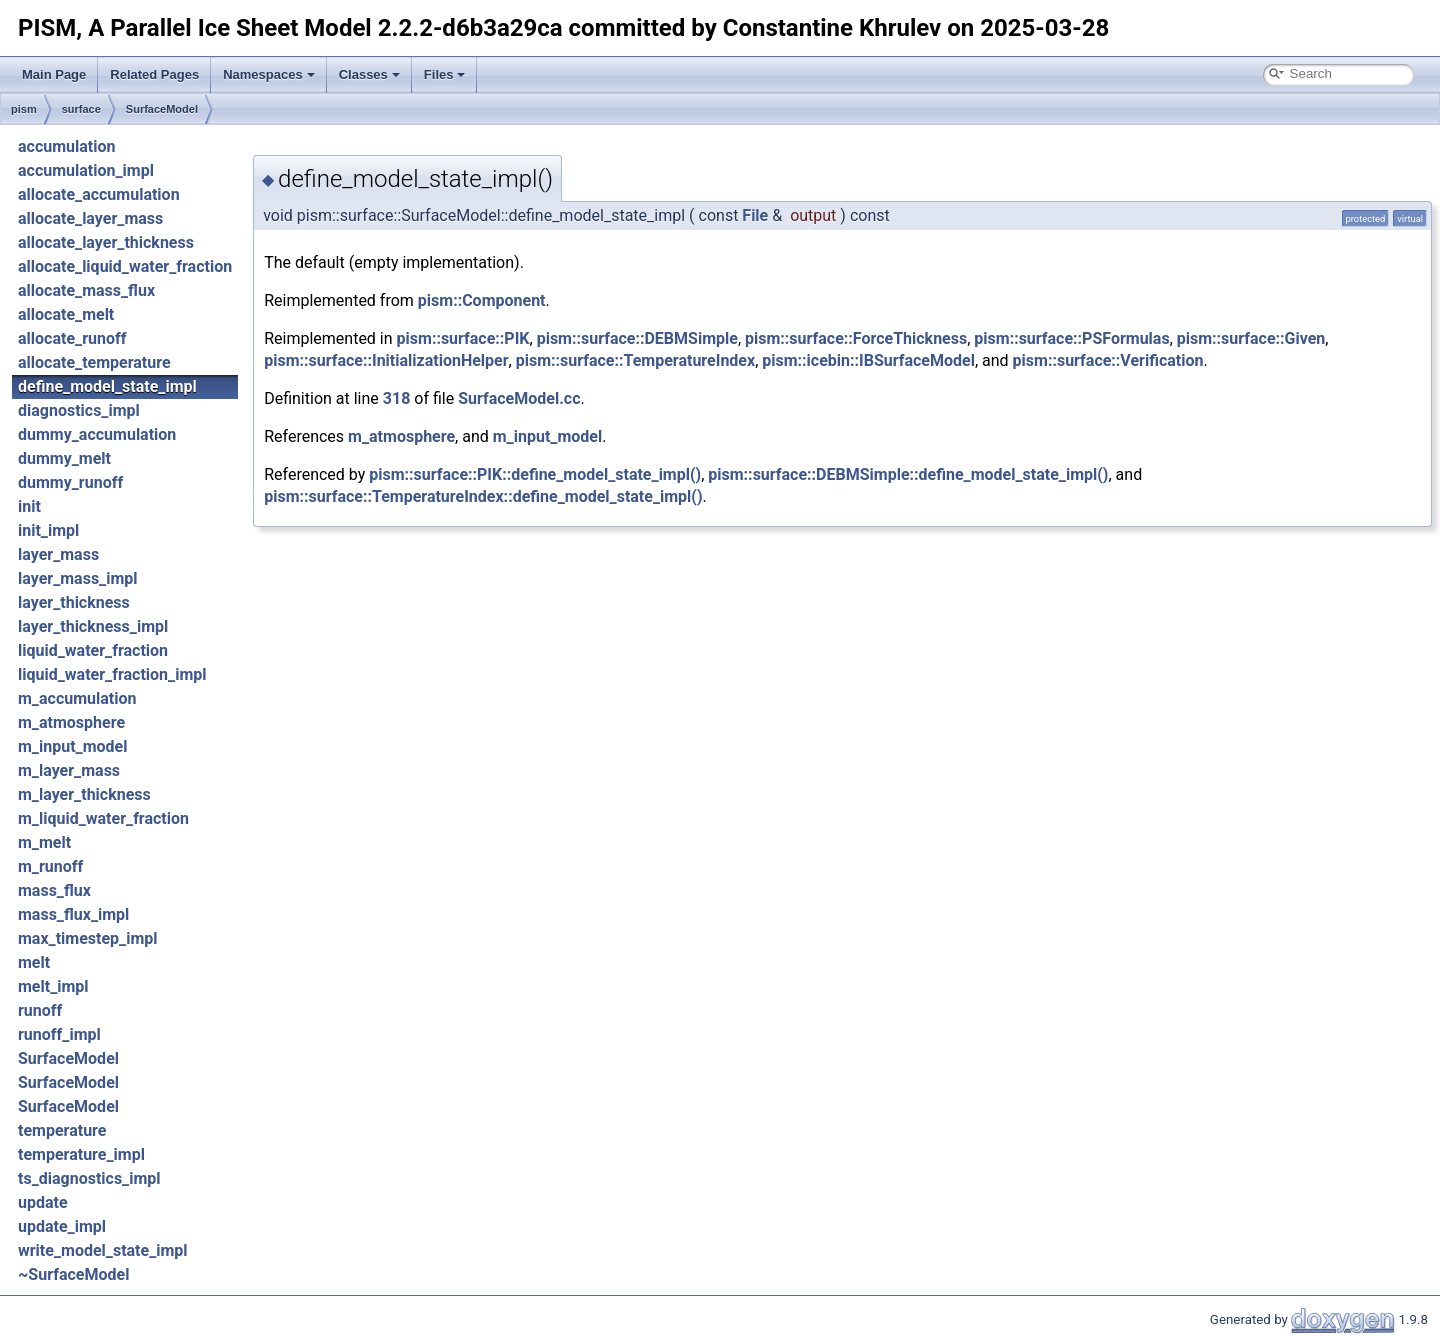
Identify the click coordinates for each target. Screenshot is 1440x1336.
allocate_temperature (94, 362)
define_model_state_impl (107, 386)
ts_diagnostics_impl (89, 1178)
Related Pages (154, 74)
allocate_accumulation (99, 194)
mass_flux (54, 890)
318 (397, 398)
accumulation (66, 146)
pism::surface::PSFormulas (1071, 338)
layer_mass (58, 554)
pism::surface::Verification (1108, 360)
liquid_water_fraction (93, 650)
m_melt (44, 842)
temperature (62, 1130)
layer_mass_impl (78, 578)
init (29, 506)
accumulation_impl (86, 170)
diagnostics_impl (79, 410)
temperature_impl (81, 1154)
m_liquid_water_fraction (103, 818)
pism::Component (482, 300)
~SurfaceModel (73, 1274)
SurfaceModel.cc (519, 398)
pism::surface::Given (1251, 338)
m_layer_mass (69, 770)
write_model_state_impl (103, 1250)
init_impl (48, 530)
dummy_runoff (70, 482)
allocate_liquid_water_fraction (125, 266)
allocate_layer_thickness (106, 242)
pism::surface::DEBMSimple (637, 338)
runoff (40, 1010)
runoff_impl (59, 1034)
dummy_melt (64, 458)
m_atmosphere (71, 722)
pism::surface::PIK (463, 338)
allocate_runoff (72, 338)
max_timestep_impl (88, 938)
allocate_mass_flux (86, 290)
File (755, 215)
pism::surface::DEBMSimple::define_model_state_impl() (908, 474)
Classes (369, 74)
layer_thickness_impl (93, 626)
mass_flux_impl (73, 914)
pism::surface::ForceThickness (856, 338)
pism (24, 109)
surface (81, 109)
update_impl (62, 1226)
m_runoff (50, 866)
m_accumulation (77, 698)
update (43, 1202)
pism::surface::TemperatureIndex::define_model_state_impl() (483, 496)
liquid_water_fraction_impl (112, 674)
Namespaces (269, 74)
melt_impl (53, 986)
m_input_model (72, 746)
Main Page (54, 74)
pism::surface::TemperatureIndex (635, 360)
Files (445, 74)
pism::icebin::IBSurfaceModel (868, 360)
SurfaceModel (162, 109)
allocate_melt (66, 314)
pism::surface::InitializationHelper (386, 360)
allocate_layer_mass (90, 218)
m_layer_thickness (84, 794)
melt (34, 962)
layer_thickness (74, 602)
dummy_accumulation (97, 434)
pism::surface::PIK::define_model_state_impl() (535, 474)
